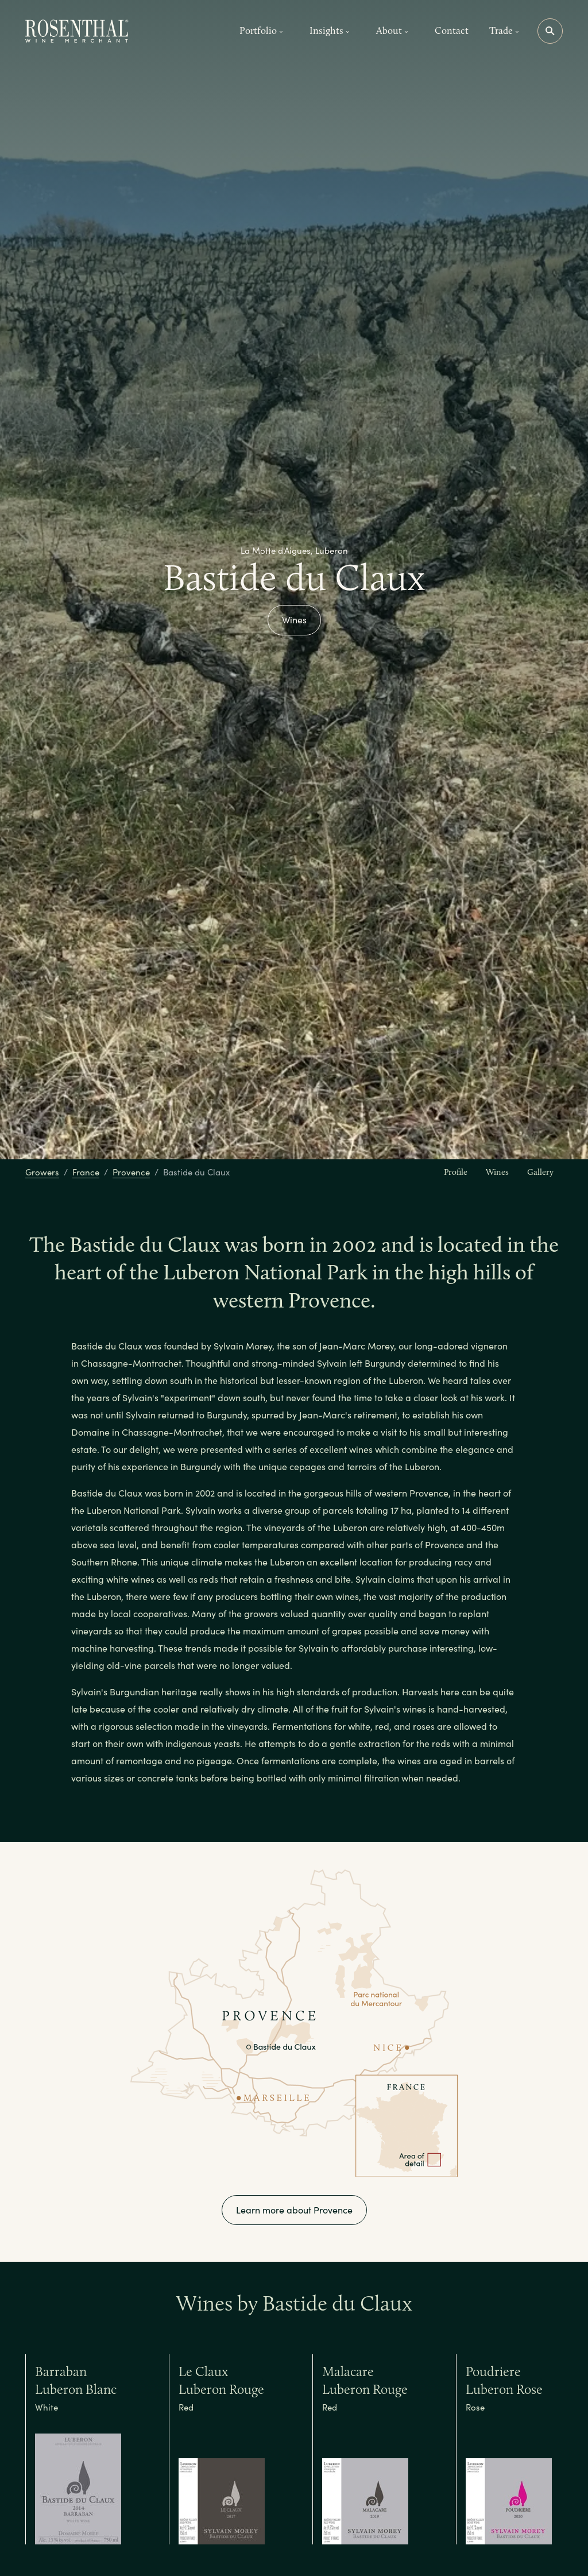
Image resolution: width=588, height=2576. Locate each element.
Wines (294, 620)
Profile (455, 1172)
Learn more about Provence (294, 2210)
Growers (42, 1172)
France (85, 1172)
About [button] (392, 30)
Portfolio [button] (261, 30)
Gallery (540, 1172)
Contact (452, 30)
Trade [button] (504, 30)
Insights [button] (330, 30)
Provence (131, 1172)
